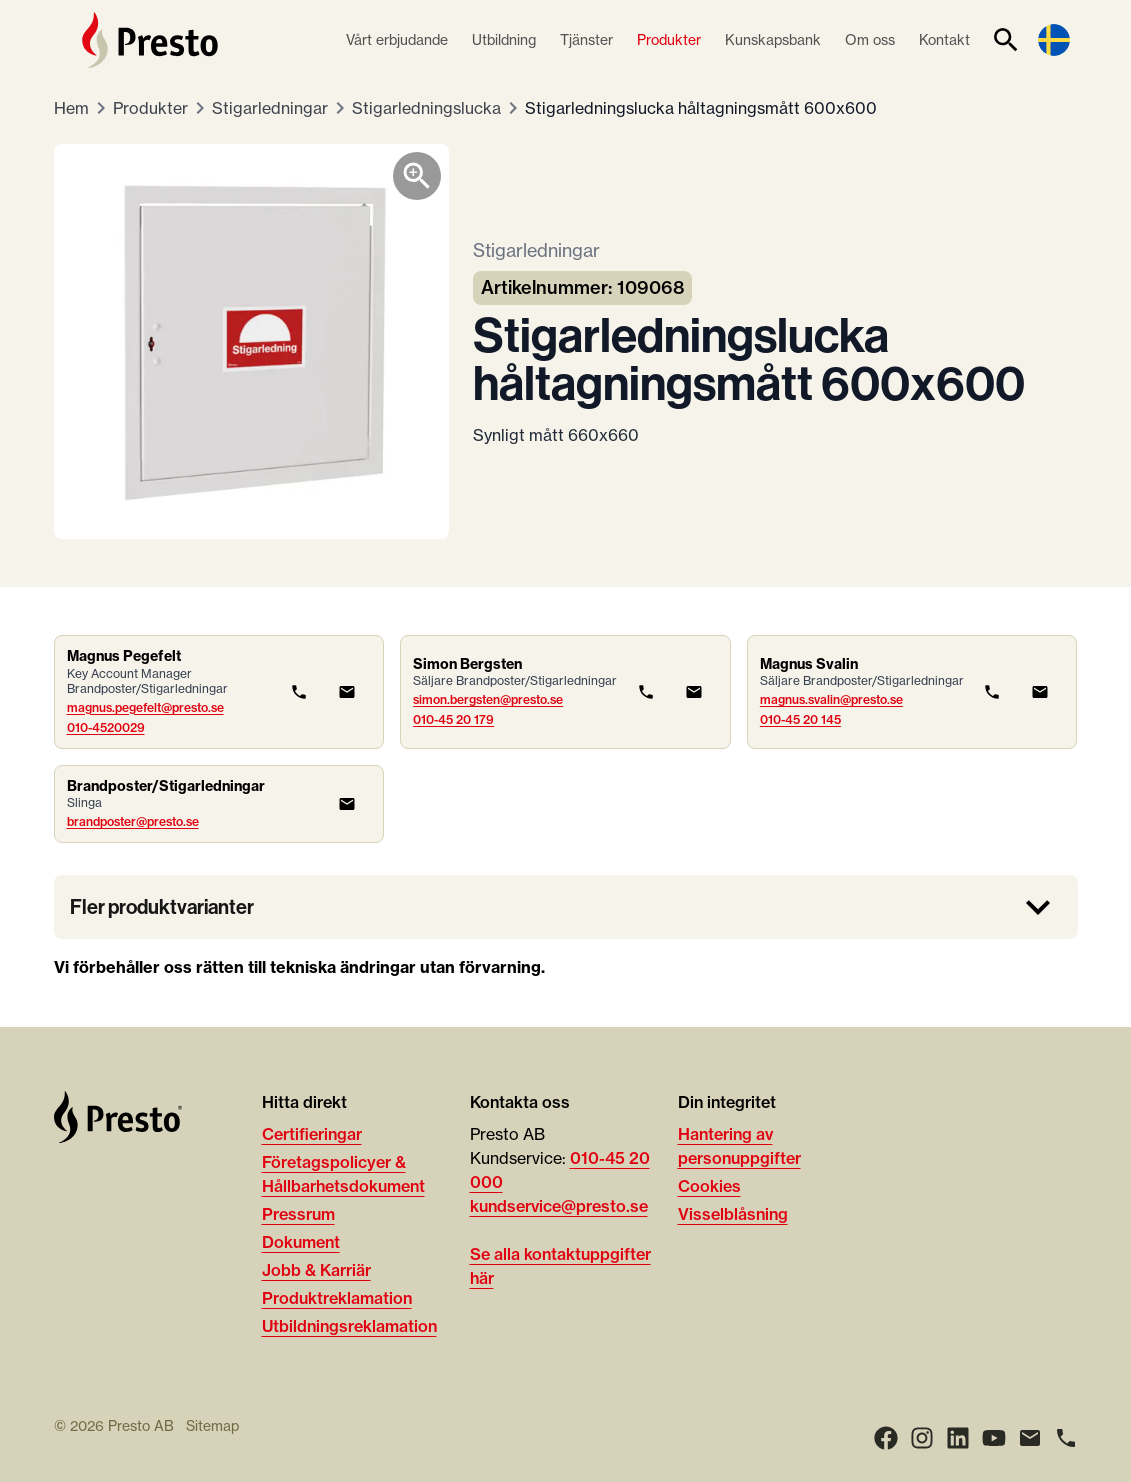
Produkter (150, 108)
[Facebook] (886, 1438)
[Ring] (1066, 1438)
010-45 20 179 (453, 719)
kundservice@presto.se (559, 1206)
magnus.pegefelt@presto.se (145, 707)
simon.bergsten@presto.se (488, 699)
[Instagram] (922, 1438)
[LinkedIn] (958, 1438)
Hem (71, 108)
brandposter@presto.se (133, 821)
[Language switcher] (1054, 40)
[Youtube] (994, 1438)
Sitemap (212, 1426)
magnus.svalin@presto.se (831, 699)
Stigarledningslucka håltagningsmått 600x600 (701, 108)
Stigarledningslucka (426, 108)
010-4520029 (106, 727)
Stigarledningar (270, 108)
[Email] (1030, 1438)
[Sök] (1006, 40)
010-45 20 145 (800, 719)
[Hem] (150, 40)
